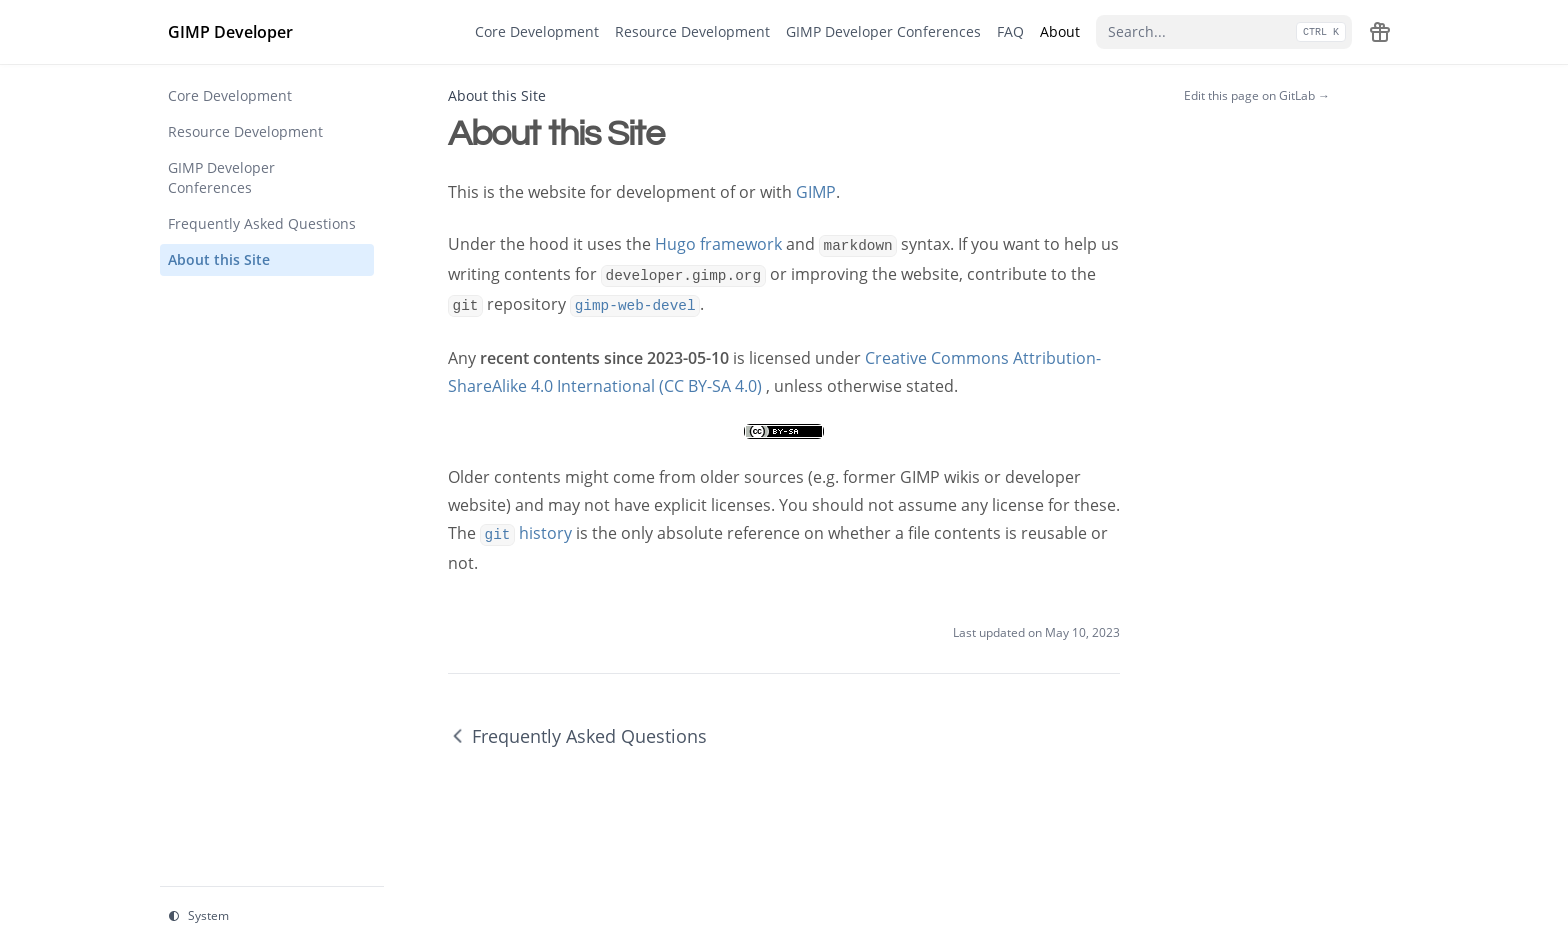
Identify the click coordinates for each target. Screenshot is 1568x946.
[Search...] (1224, 32)
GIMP (816, 192)
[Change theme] (272, 917)
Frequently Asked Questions (577, 736)
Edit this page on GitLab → (1257, 96)
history (526, 533)
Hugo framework (718, 244)
